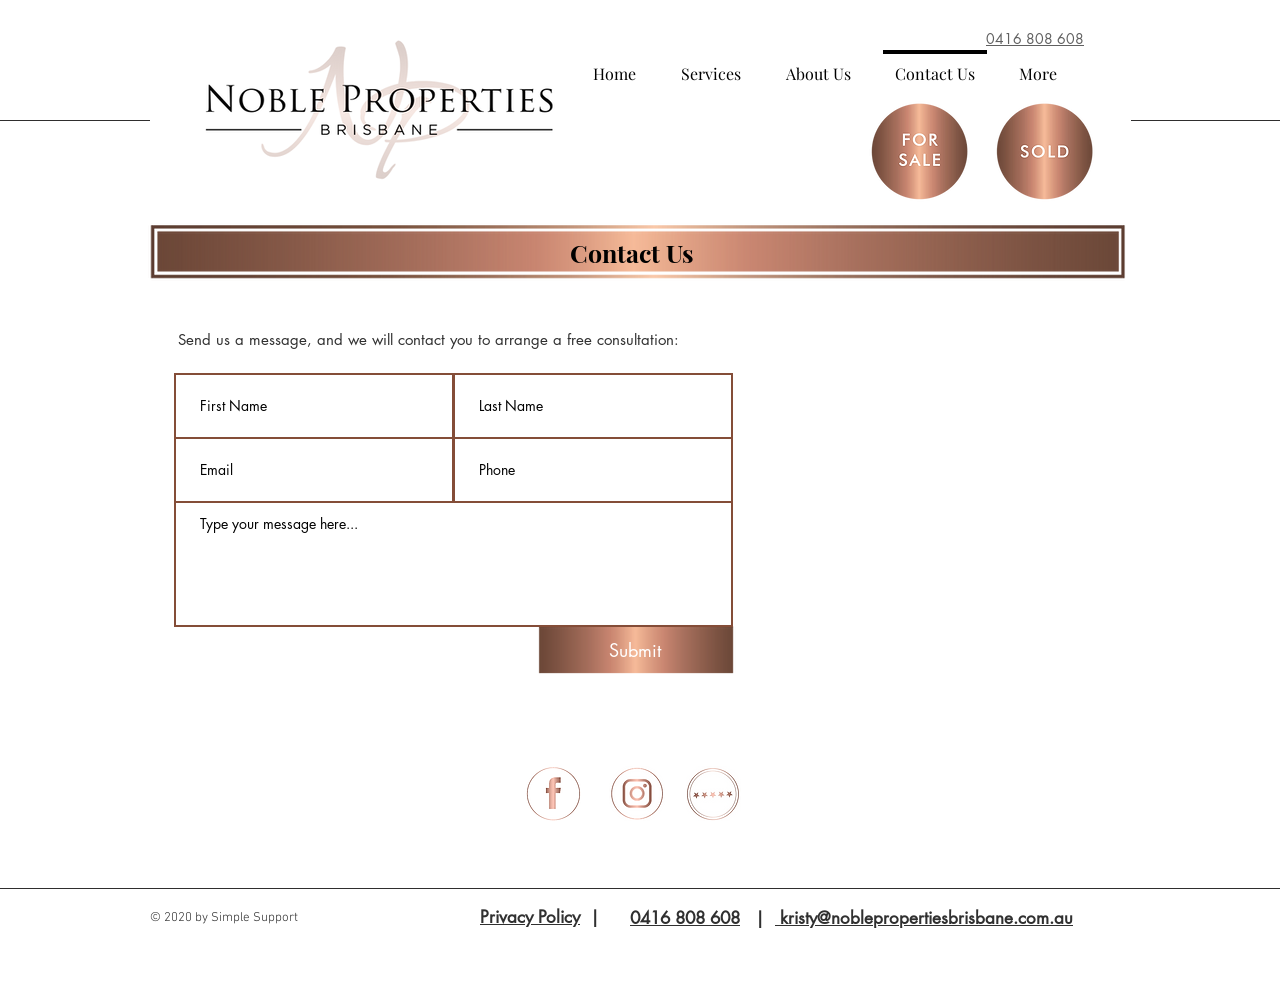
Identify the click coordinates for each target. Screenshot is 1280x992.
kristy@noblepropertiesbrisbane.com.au (924, 918)
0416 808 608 (685, 918)
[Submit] (635, 650)
